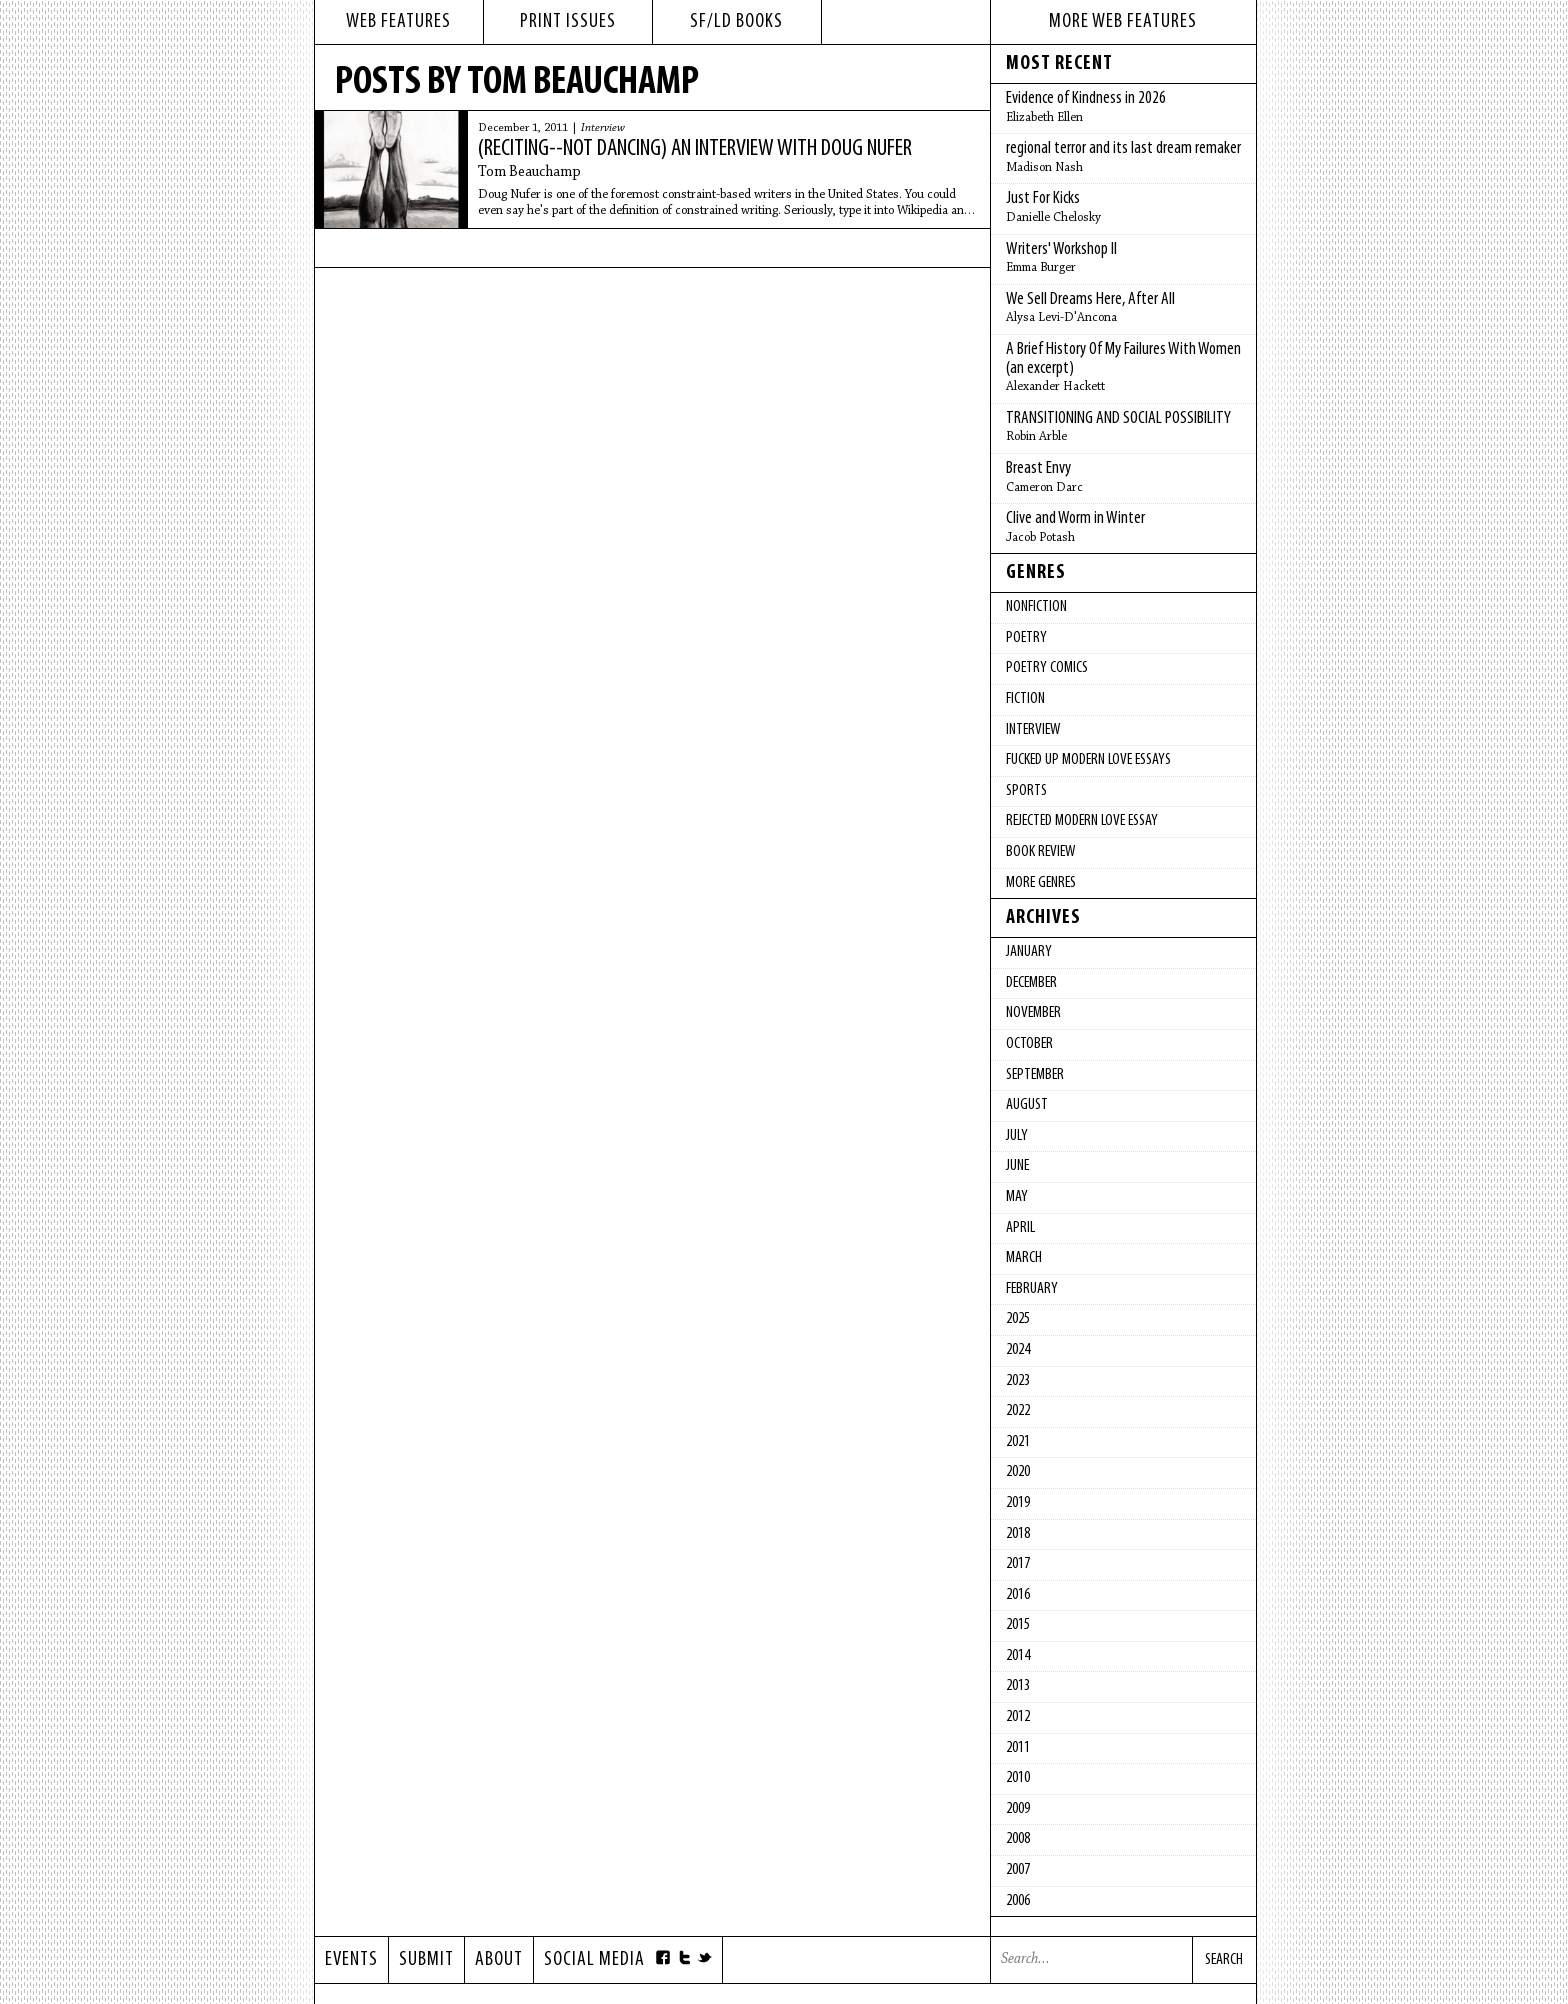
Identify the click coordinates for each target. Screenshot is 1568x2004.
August (1027, 1105)
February (1032, 1289)
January (1029, 952)
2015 (1018, 1625)
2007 (1018, 1870)
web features (398, 22)
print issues (568, 22)
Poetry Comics (1047, 668)
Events (351, 1960)
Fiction (1025, 699)
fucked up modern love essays (1088, 760)
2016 (1018, 1595)
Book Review (1040, 852)
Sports (1026, 791)
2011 (1018, 1748)
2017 (1018, 1564)
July (1017, 1136)
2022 (1018, 1411)
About (499, 1960)
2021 (1018, 1442)
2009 (1018, 1809)
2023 (1018, 1381)
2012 (1018, 1717)
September (1035, 1075)
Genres (1036, 573)
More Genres (1041, 883)
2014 (1018, 1656)
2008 (1018, 1839)
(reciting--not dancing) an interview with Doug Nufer (695, 149)
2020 (1018, 1472)
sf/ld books (736, 22)
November (1033, 1013)
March (1024, 1258)
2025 (1018, 1319)
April (1020, 1228)
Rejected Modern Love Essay (1082, 821)
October (1029, 1044)
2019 (1018, 1503)
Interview (603, 128)
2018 (1018, 1534)
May (1017, 1197)
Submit (426, 1960)
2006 (1018, 1901)
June (1017, 1166)
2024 (1018, 1350)
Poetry (1026, 638)
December (1031, 983)
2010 (1018, 1778)
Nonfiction (1036, 607)
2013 (1018, 1686)
